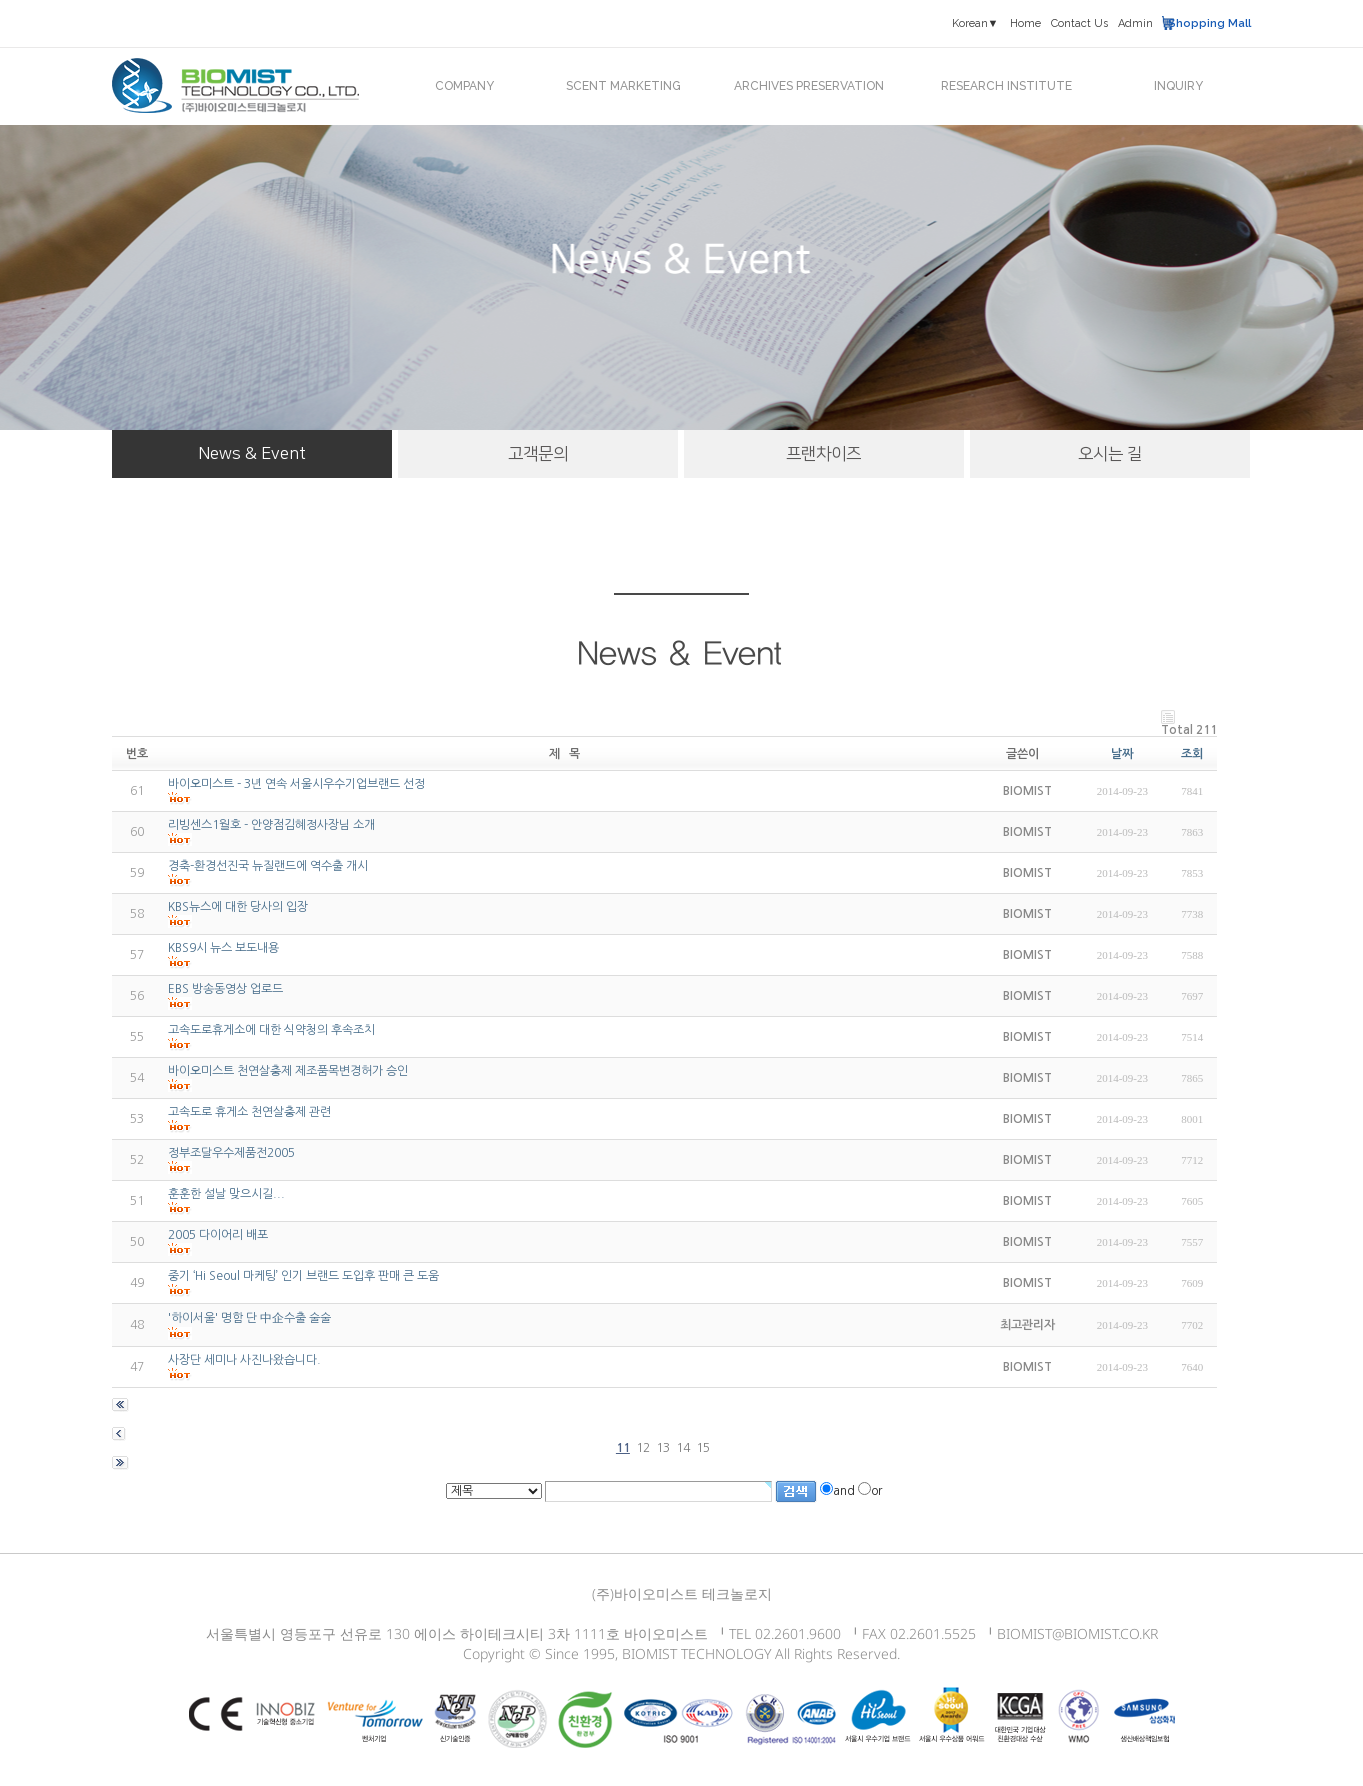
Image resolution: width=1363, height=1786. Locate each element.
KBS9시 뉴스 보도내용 (223, 948)
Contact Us (1079, 23)
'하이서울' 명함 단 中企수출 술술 (249, 1318)
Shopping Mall (1209, 23)
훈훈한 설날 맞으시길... (226, 1194)
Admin (1135, 23)
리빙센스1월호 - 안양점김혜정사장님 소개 (271, 825)
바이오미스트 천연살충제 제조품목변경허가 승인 (288, 1071)
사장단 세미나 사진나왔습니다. (244, 1360)
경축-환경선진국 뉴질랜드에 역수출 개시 (268, 866)
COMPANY (464, 86)
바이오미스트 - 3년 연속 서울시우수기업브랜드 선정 (296, 784)
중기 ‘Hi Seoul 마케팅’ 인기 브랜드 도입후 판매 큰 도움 (303, 1276)
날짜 (1122, 754)
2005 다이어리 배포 (218, 1235)
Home (1025, 23)
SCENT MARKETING (623, 86)
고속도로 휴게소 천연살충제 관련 (249, 1112)
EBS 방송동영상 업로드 (225, 989)
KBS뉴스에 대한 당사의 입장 (238, 907)
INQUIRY (1178, 86)
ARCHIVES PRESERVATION (809, 86)
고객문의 (538, 454)
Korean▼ (975, 23)
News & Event (252, 454)
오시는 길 (1110, 454)
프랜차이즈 (823, 454)
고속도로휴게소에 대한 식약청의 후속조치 (271, 1030)
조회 (1192, 754)
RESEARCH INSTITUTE (1006, 86)
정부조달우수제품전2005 (231, 1153)
